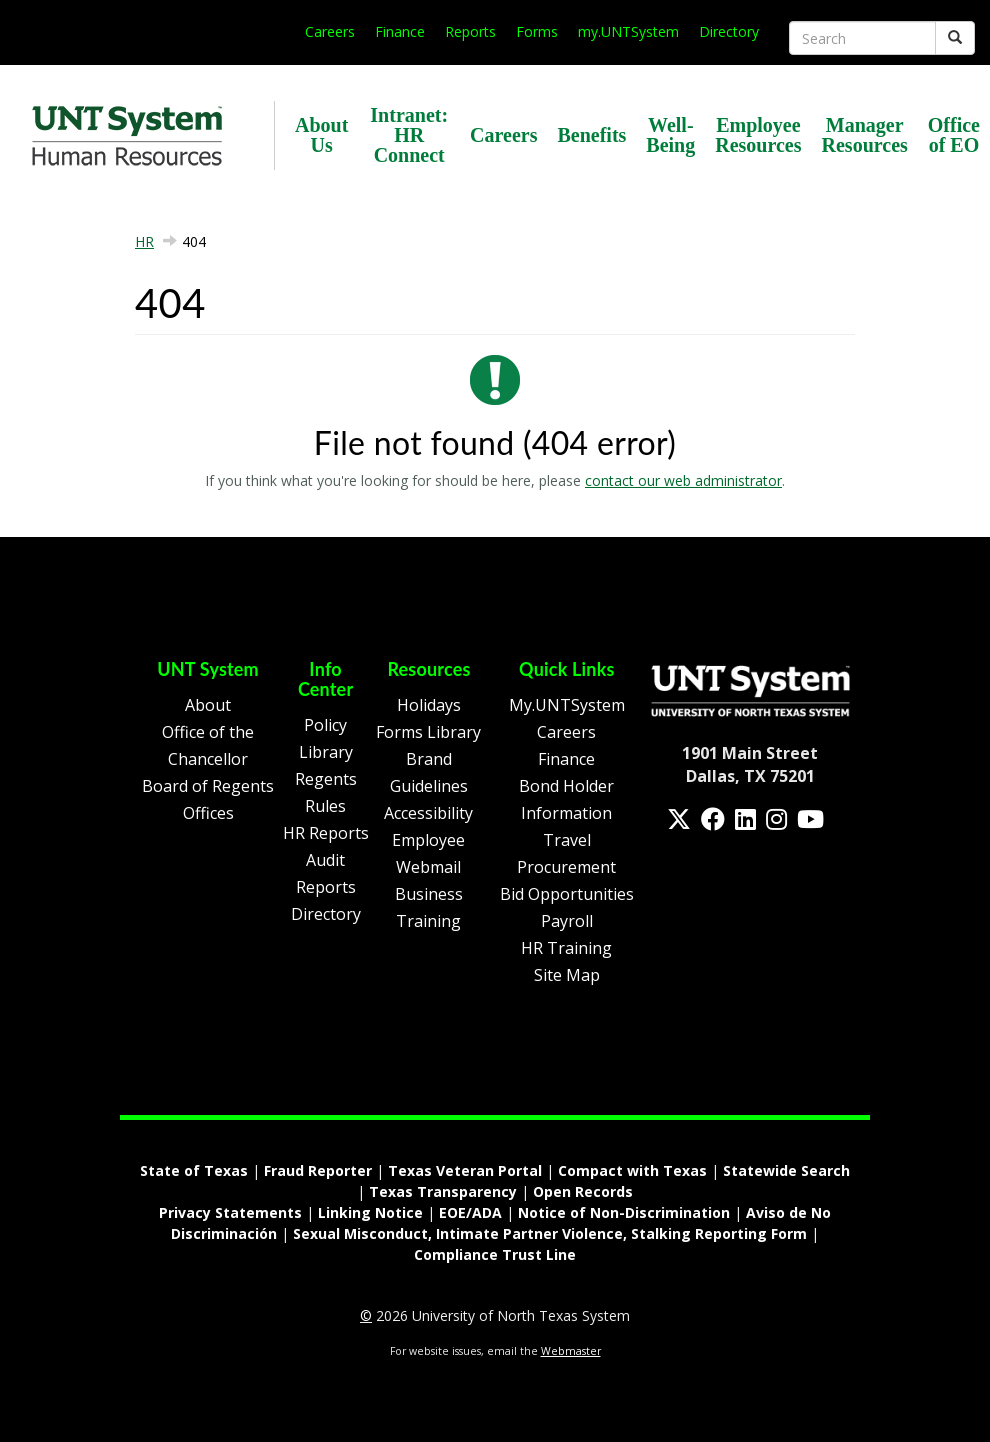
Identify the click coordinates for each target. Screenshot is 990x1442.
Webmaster (571, 1351)
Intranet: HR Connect (409, 135)
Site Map (567, 975)
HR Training (566, 948)
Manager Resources (865, 135)
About (208, 705)
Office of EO (954, 135)
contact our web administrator (683, 480)
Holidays (429, 705)
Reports (470, 31)
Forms (537, 31)
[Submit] (955, 38)
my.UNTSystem (628, 31)
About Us (321, 135)
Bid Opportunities (567, 894)
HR (144, 241)
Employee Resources (758, 135)
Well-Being (670, 135)
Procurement (566, 867)
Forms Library (428, 732)
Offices (208, 813)
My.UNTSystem (567, 705)
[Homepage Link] (750, 689)
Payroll (567, 921)
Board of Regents (208, 786)
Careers (330, 31)
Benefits (591, 135)
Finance (400, 31)
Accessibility (428, 813)
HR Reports (326, 833)
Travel (567, 840)
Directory (729, 31)
